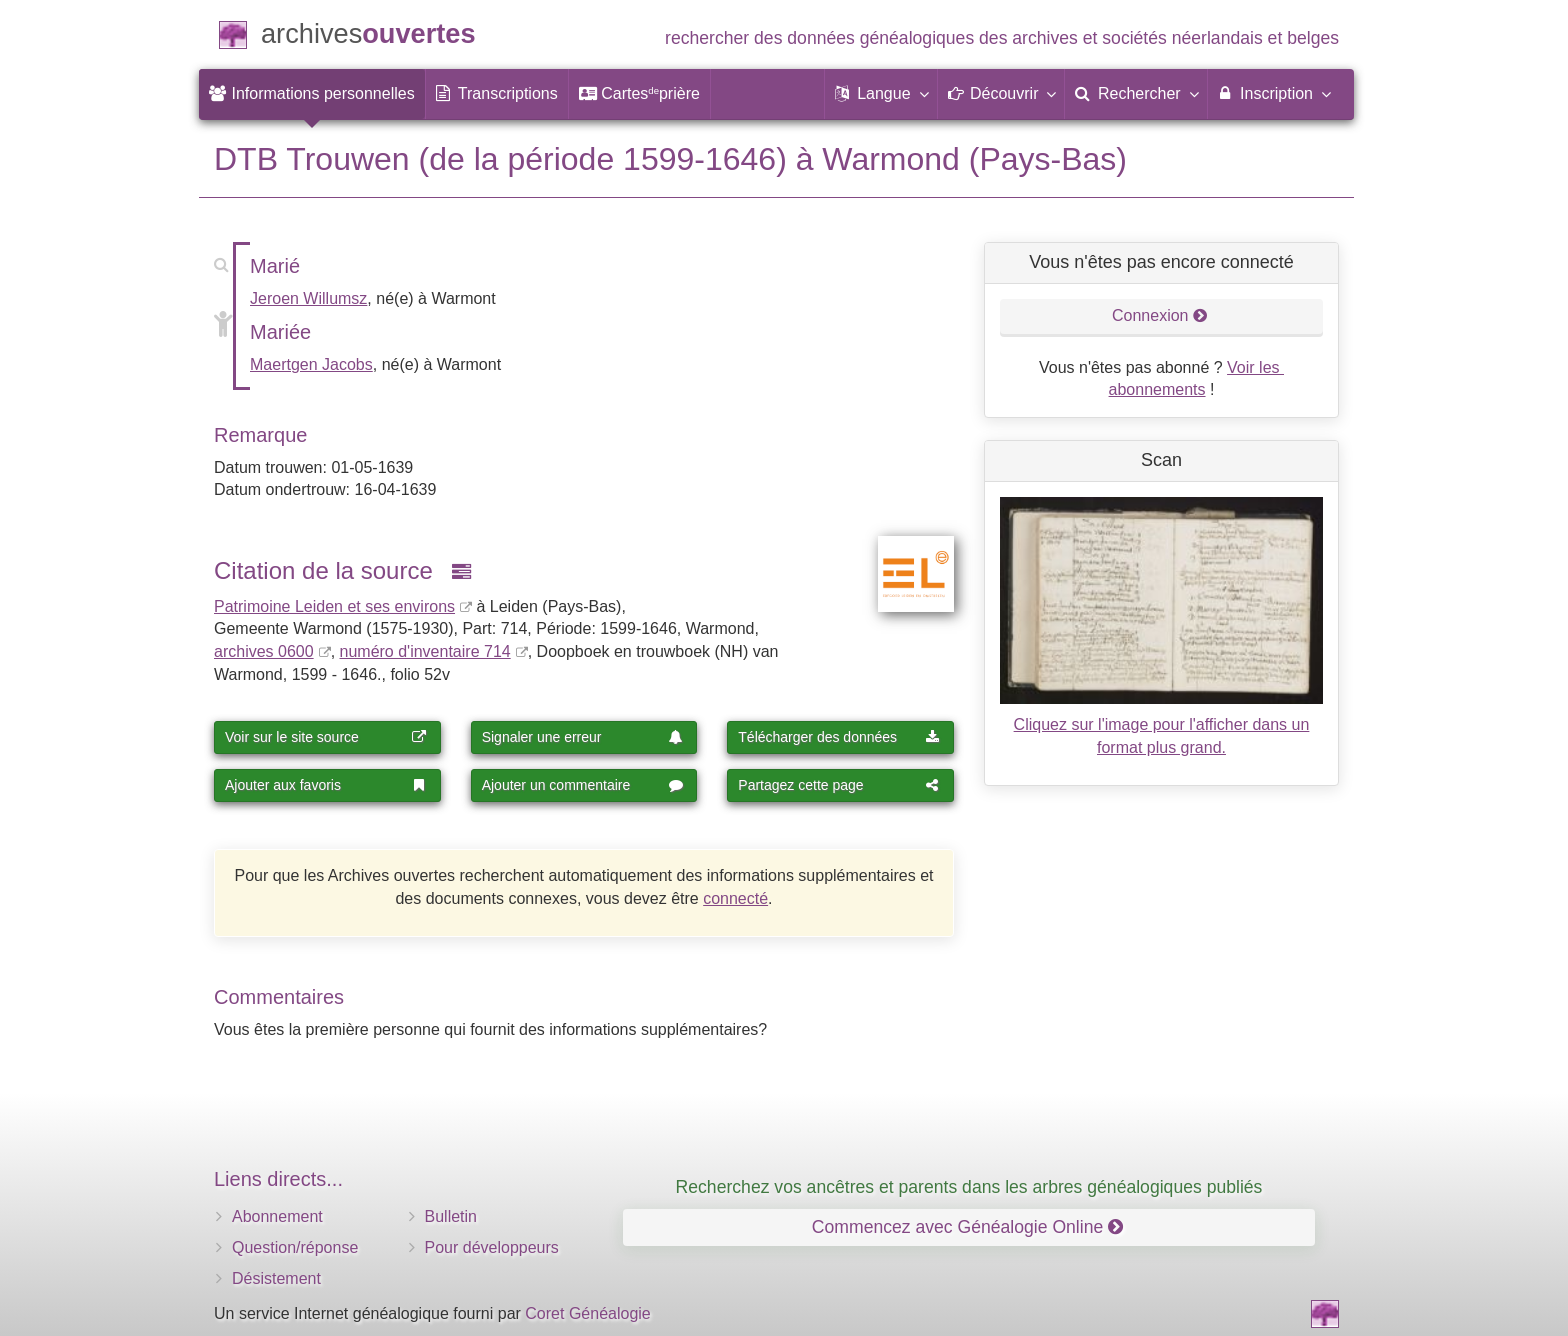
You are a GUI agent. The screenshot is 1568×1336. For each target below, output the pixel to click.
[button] (881, 94)
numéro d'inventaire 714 (425, 651)
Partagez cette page (839, 785)
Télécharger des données (839, 737)
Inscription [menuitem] (1273, 93)
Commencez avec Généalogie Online (967, 1227)
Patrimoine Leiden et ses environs (334, 606)
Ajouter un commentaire (583, 785)
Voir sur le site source (326, 737)
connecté (735, 898)
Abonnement (277, 1216)
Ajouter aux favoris (326, 785)
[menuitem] (312, 94)
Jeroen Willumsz (308, 298)
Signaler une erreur (583, 737)
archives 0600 (264, 651)
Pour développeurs (492, 1247)
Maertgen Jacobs (311, 364)
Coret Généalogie (587, 1313)
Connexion (1160, 315)
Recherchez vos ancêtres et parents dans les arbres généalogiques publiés (969, 1187)
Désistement (276, 1278)
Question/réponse (295, 1247)
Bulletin (451, 1216)
